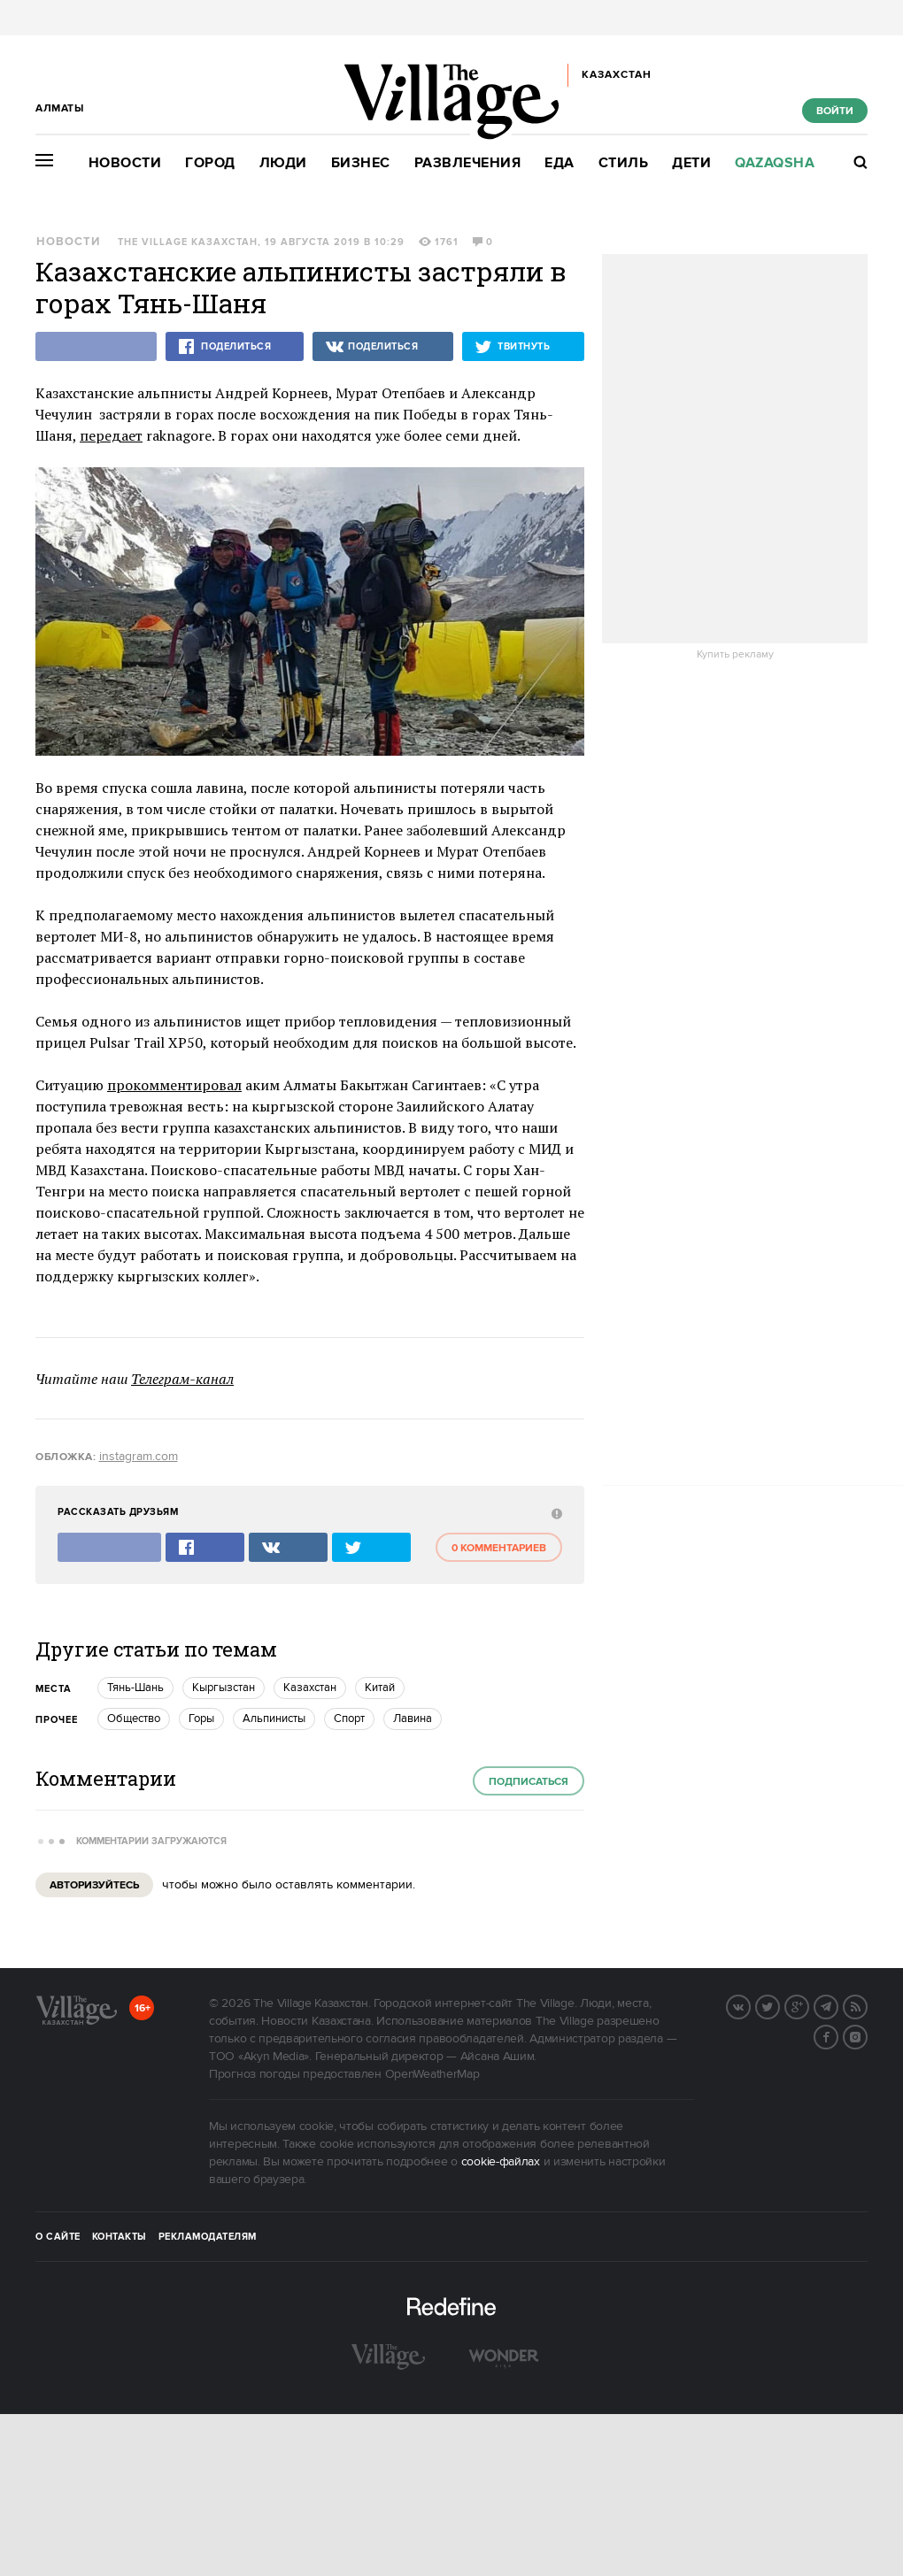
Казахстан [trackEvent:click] (309, 1687)
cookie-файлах (500, 2162)
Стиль (623, 163)
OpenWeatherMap (432, 2074)
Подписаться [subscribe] (528, 1781)
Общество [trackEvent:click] (133, 1718)
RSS (867, 2005)
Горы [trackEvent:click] (201, 1718)
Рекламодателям (207, 2237)
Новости (125, 163)
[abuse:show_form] (554, 1512)
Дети (691, 163)
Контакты (119, 2237)
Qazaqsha (774, 163)
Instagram (867, 2035)
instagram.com (138, 1457)
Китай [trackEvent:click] (380, 1687)
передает (111, 435)
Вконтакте (750, 2005)
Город (210, 163)
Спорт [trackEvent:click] (349, 1718)
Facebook (837, 2035)
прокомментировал (174, 1085)
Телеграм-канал (182, 1378)
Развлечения (467, 163)
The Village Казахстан (188, 242)
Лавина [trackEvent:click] (412, 1718)
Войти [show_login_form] (834, 111)
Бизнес (360, 163)
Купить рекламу (735, 655)
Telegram (837, 2005)
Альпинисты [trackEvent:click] (274, 1718)
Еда (559, 163)
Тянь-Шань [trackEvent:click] (135, 1687)
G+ (808, 2005)
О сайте (58, 2237)
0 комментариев (499, 1548)
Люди (283, 163)
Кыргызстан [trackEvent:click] (223, 1687)
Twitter (779, 2005)
